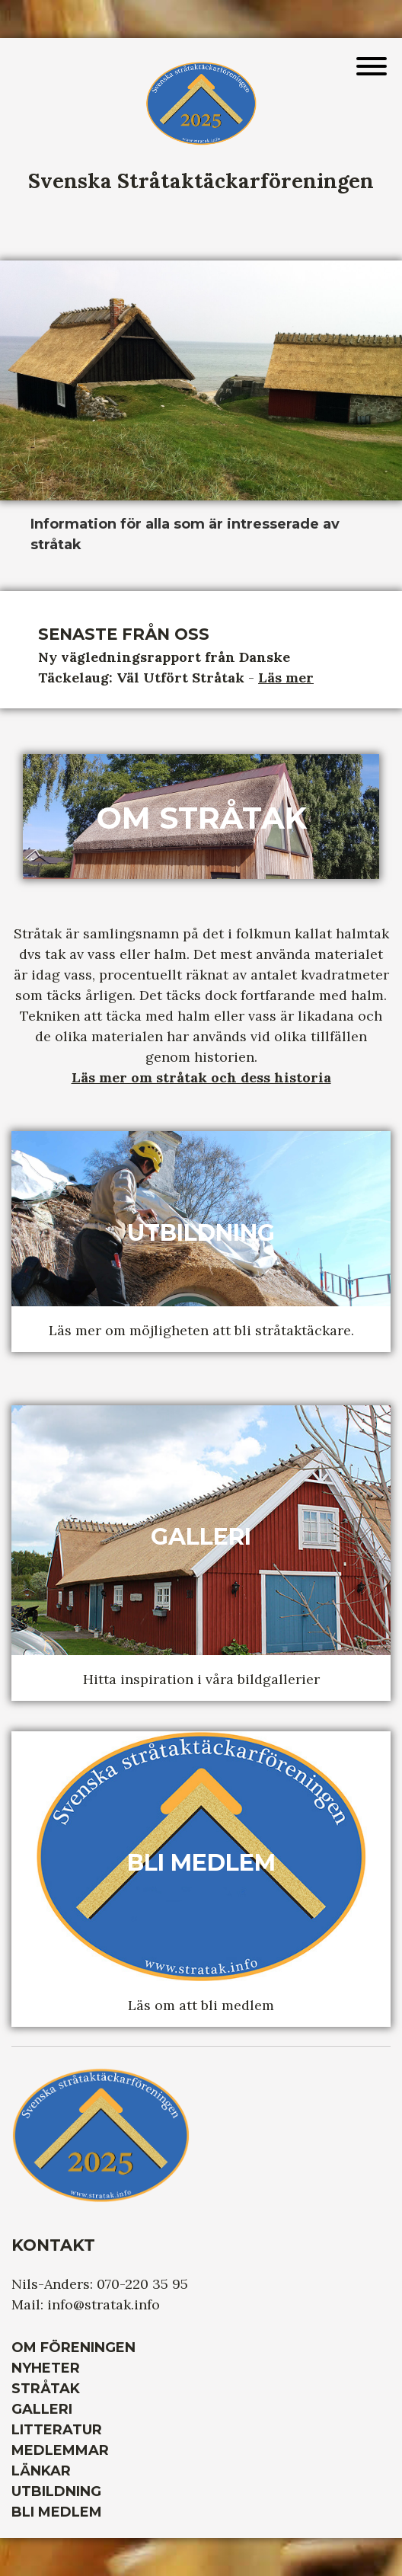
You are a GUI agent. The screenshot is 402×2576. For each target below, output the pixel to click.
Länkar (41, 2471)
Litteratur (56, 2429)
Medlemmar (60, 2450)
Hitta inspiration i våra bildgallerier (201, 1679)
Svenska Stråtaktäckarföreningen (201, 180)
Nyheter (45, 2368)
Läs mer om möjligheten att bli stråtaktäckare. (201, 1330)
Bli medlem (56, 2512)
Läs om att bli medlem (201, 2005)
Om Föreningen (73, 2347)
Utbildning (56, 2491)
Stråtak (45, 2388)
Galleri (41, 2409)
